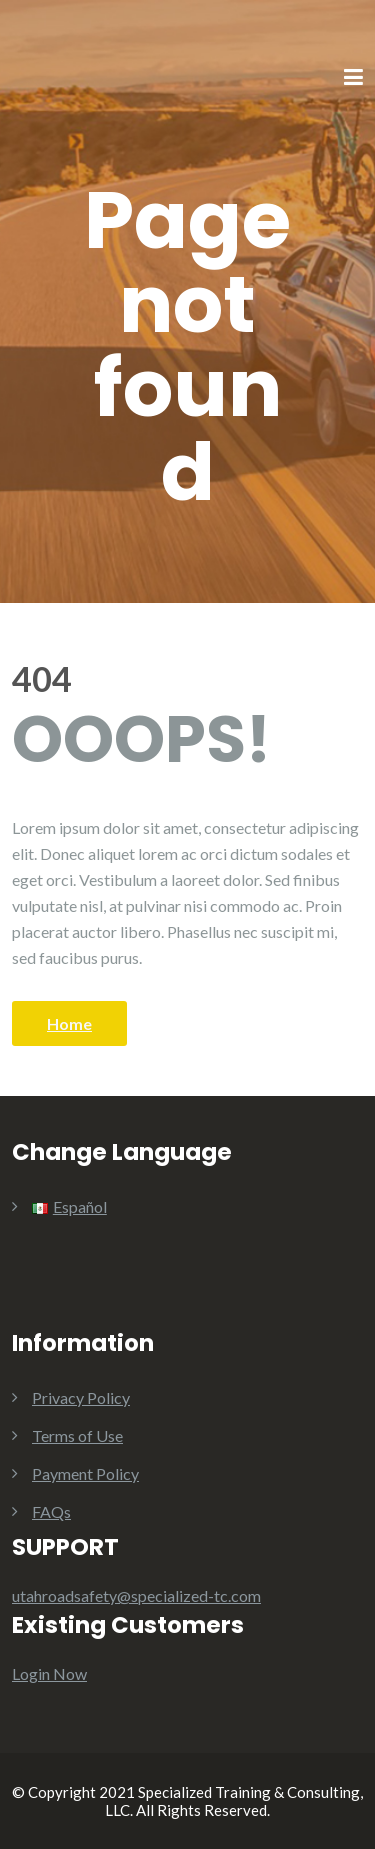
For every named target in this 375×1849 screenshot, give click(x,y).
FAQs (51, 1511)
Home (69, 1023)
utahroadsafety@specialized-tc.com (136, 1595)
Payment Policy (85, 1473)
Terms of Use (77, 1435)
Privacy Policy (81, 1397)
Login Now (49, 1673)
